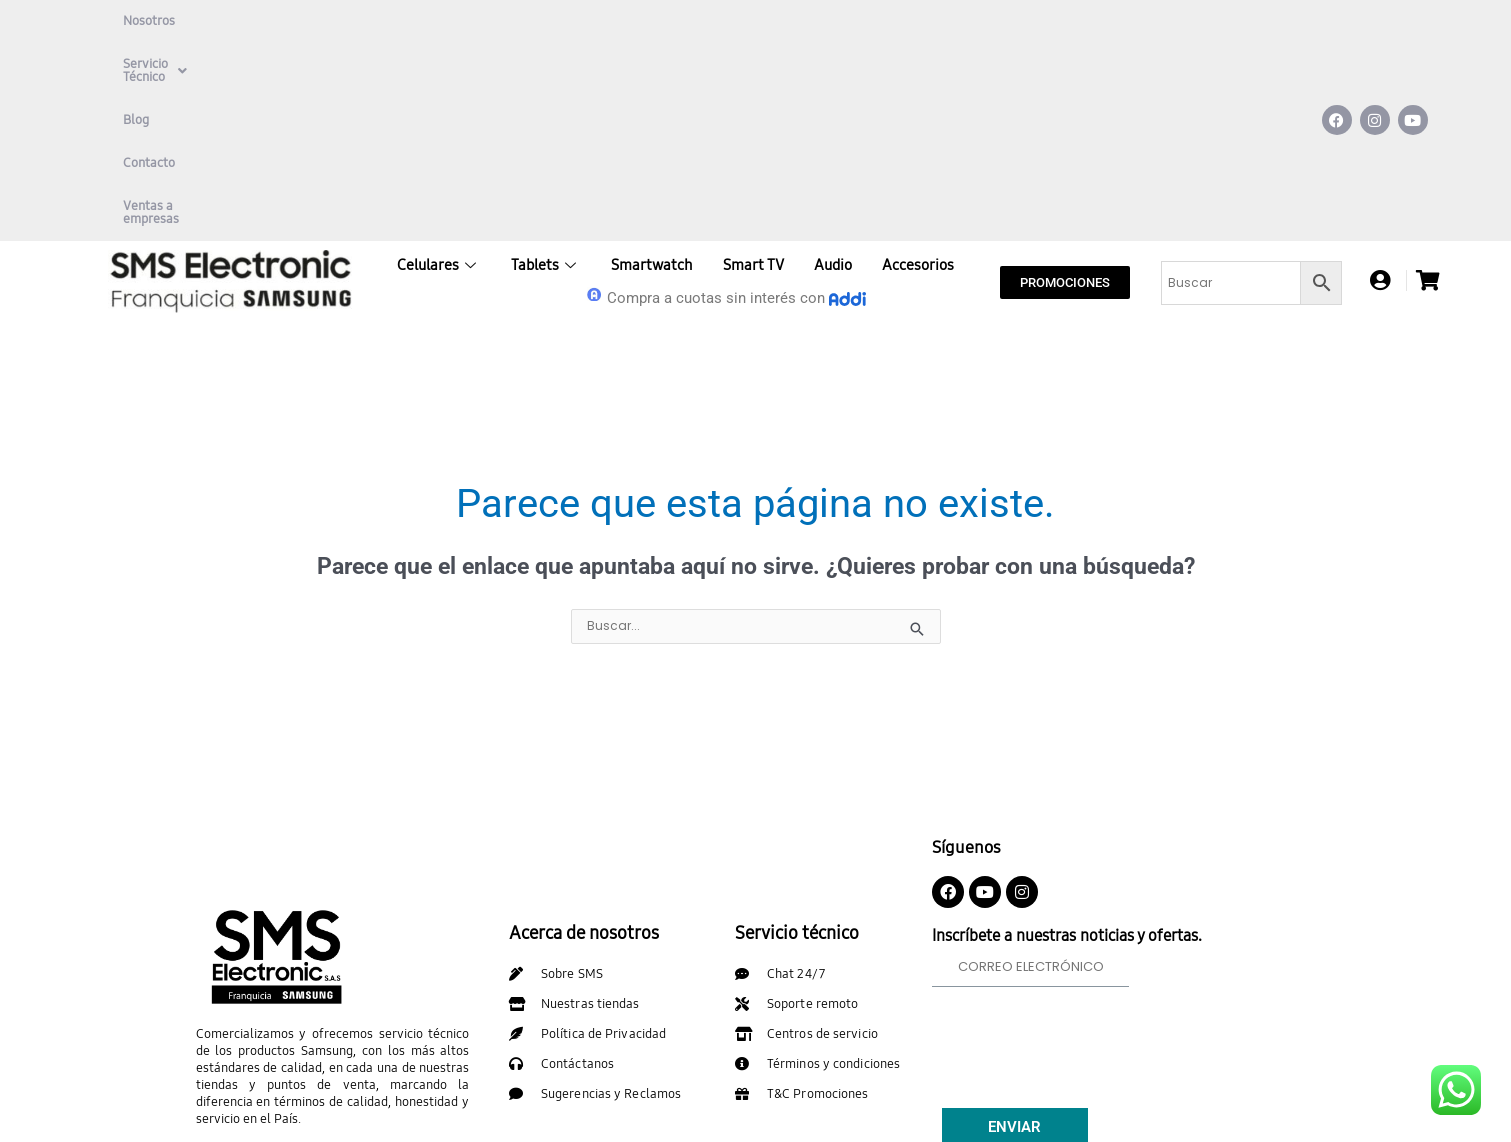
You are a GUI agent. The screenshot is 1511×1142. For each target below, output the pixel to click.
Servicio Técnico (259, 21)
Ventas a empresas (536, 21)
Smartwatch (652, 67)
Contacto (426, 21)
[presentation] (1084, 838)
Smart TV (753, 67)
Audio (833, 67)
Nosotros (149, 21)
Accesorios (918, 67)
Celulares (439, 67)
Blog (357, 21)
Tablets (546, 67)
